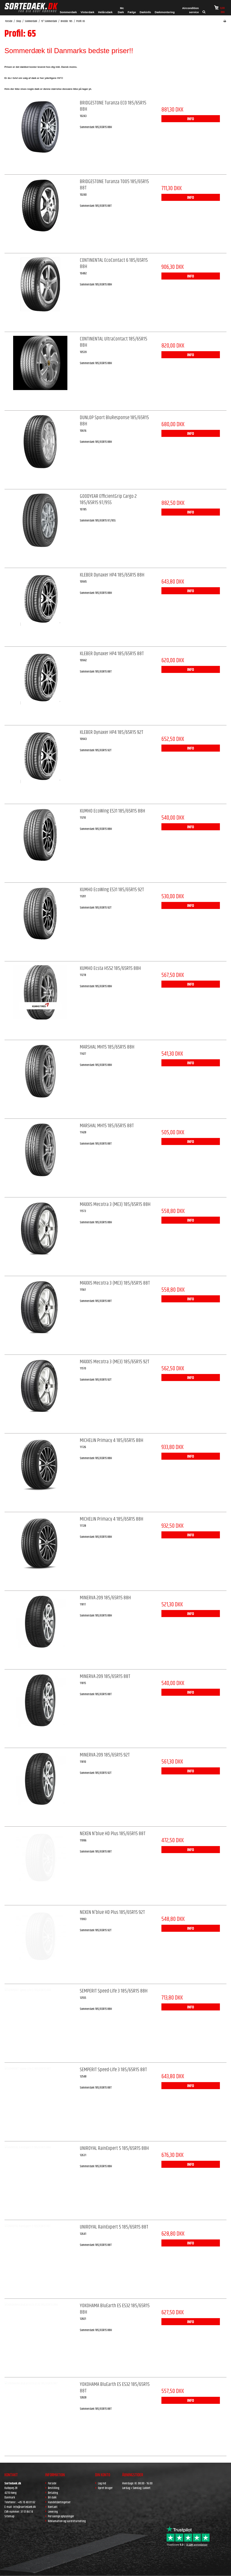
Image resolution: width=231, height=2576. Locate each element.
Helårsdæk (105, 12)
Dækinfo (145, 12)
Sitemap (9, 2516)
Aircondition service (190, 10)
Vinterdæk (87, 12)
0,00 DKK (219, 9)
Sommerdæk (68, 12)
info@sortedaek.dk (24, 2507)
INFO (190, 119)
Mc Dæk (121, 10)
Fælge (132, 12)
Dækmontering (165, 12)
